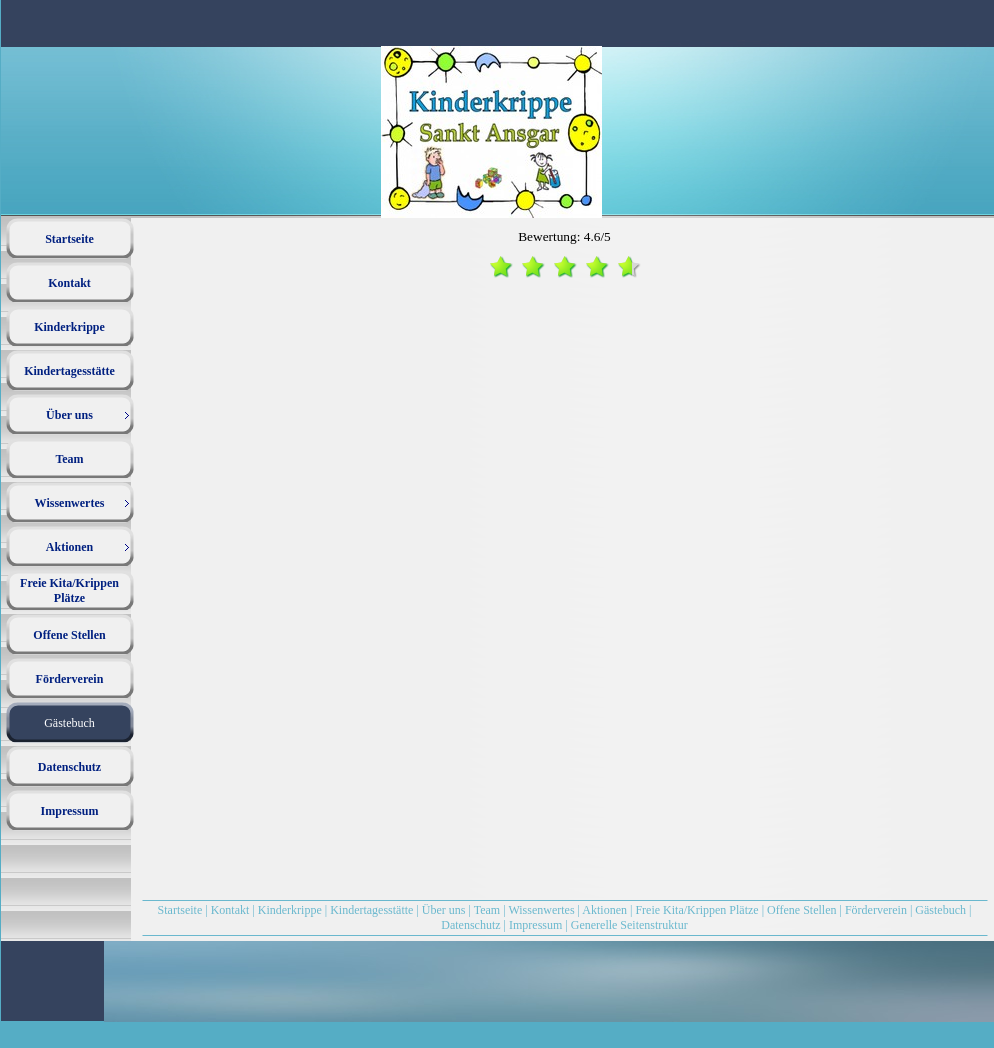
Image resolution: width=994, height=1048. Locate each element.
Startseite (180, 910)
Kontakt (230, 910)
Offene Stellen (801, 910)
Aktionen (604, 910)
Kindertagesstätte (371, 910)
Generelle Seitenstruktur (629, 925)
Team (487, 910)
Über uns (444, 910)
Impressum (535, 925)
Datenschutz (470, 925)
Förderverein (877, 910)
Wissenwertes (541, 910)
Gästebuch (940, 910)
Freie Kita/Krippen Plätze (696, 910)
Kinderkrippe (290, 910)
